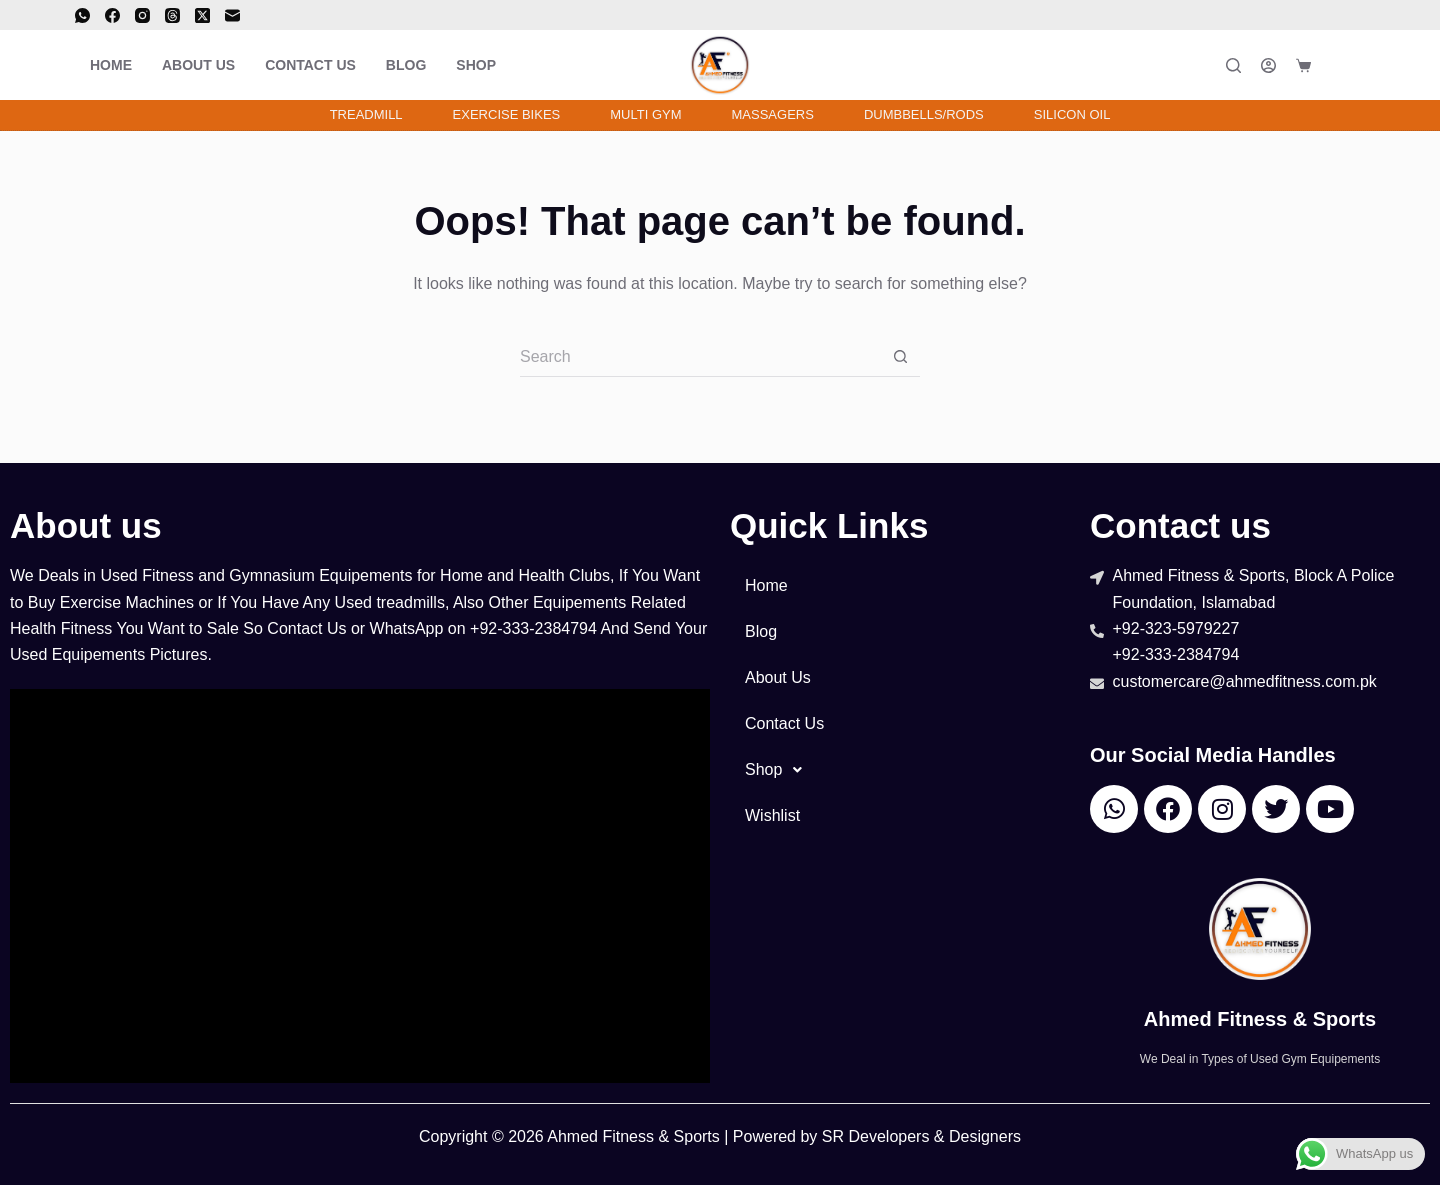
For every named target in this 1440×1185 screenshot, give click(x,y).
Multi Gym (645, 114)
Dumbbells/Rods (924, 114)
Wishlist (772, 815)
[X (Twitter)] (202, 15)
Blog (406, 65)
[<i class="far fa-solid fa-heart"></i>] (1348, 65)
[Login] (1268, 65)
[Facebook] (112, 15)
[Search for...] (700, 357)
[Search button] (900, 357)
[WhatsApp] (82, 15)
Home (111, 65)
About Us (198, 65)
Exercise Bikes (507, 114)
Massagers (773, 114)
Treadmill (366, 114)
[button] (900, 770)
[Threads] (172, 15)
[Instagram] (142, 15)
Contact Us (310, 65)
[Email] (232, 15)
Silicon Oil (1072, 114)
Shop (476, 65)
